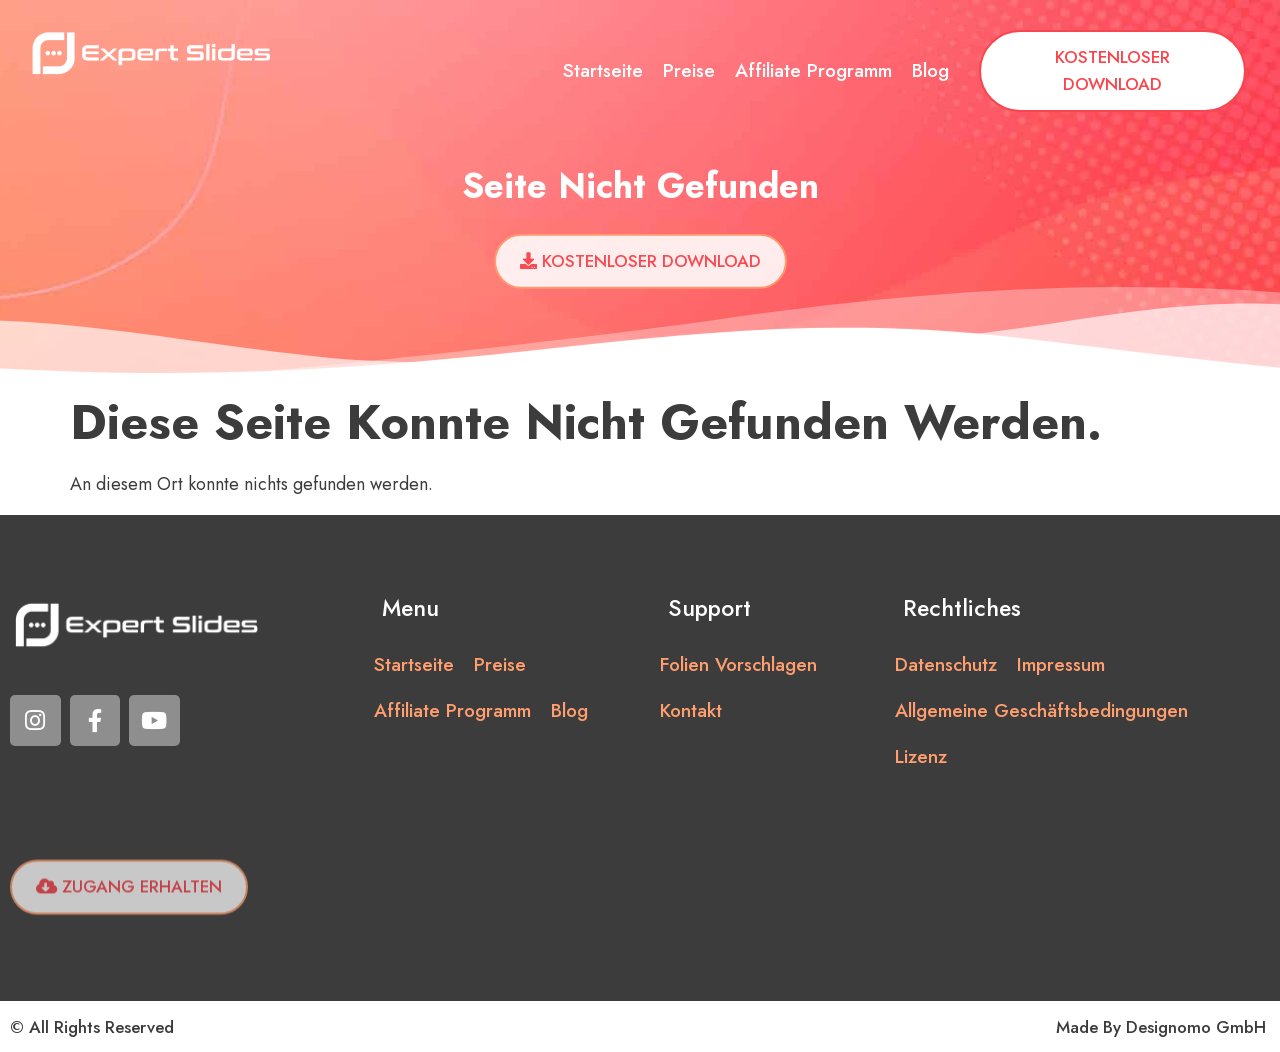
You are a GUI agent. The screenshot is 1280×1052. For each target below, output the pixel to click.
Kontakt (691, 710)
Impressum (1061, 664)
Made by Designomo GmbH (1161, 1027)
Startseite (603, 70)
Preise (689, 70)
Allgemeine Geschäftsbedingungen (1041, 710)
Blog (930, 70)
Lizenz (921, 756)
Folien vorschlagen (738, 664)
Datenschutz (946, 664)
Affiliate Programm (813, 70)
